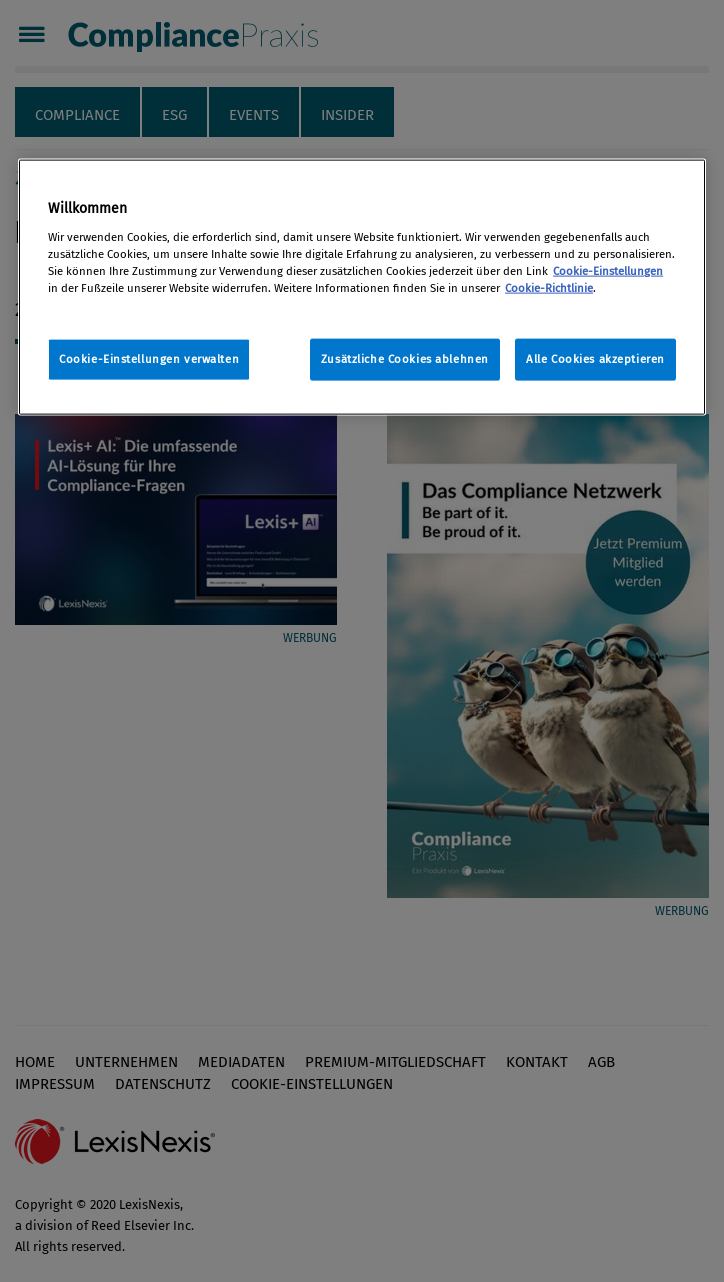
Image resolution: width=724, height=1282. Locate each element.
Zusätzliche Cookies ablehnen (405, 359)
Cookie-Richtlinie (549, 288)
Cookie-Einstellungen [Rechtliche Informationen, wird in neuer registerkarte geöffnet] (608, 271)
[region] (362, 287)
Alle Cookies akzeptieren (595, 359)
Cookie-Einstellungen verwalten (149, 359)
